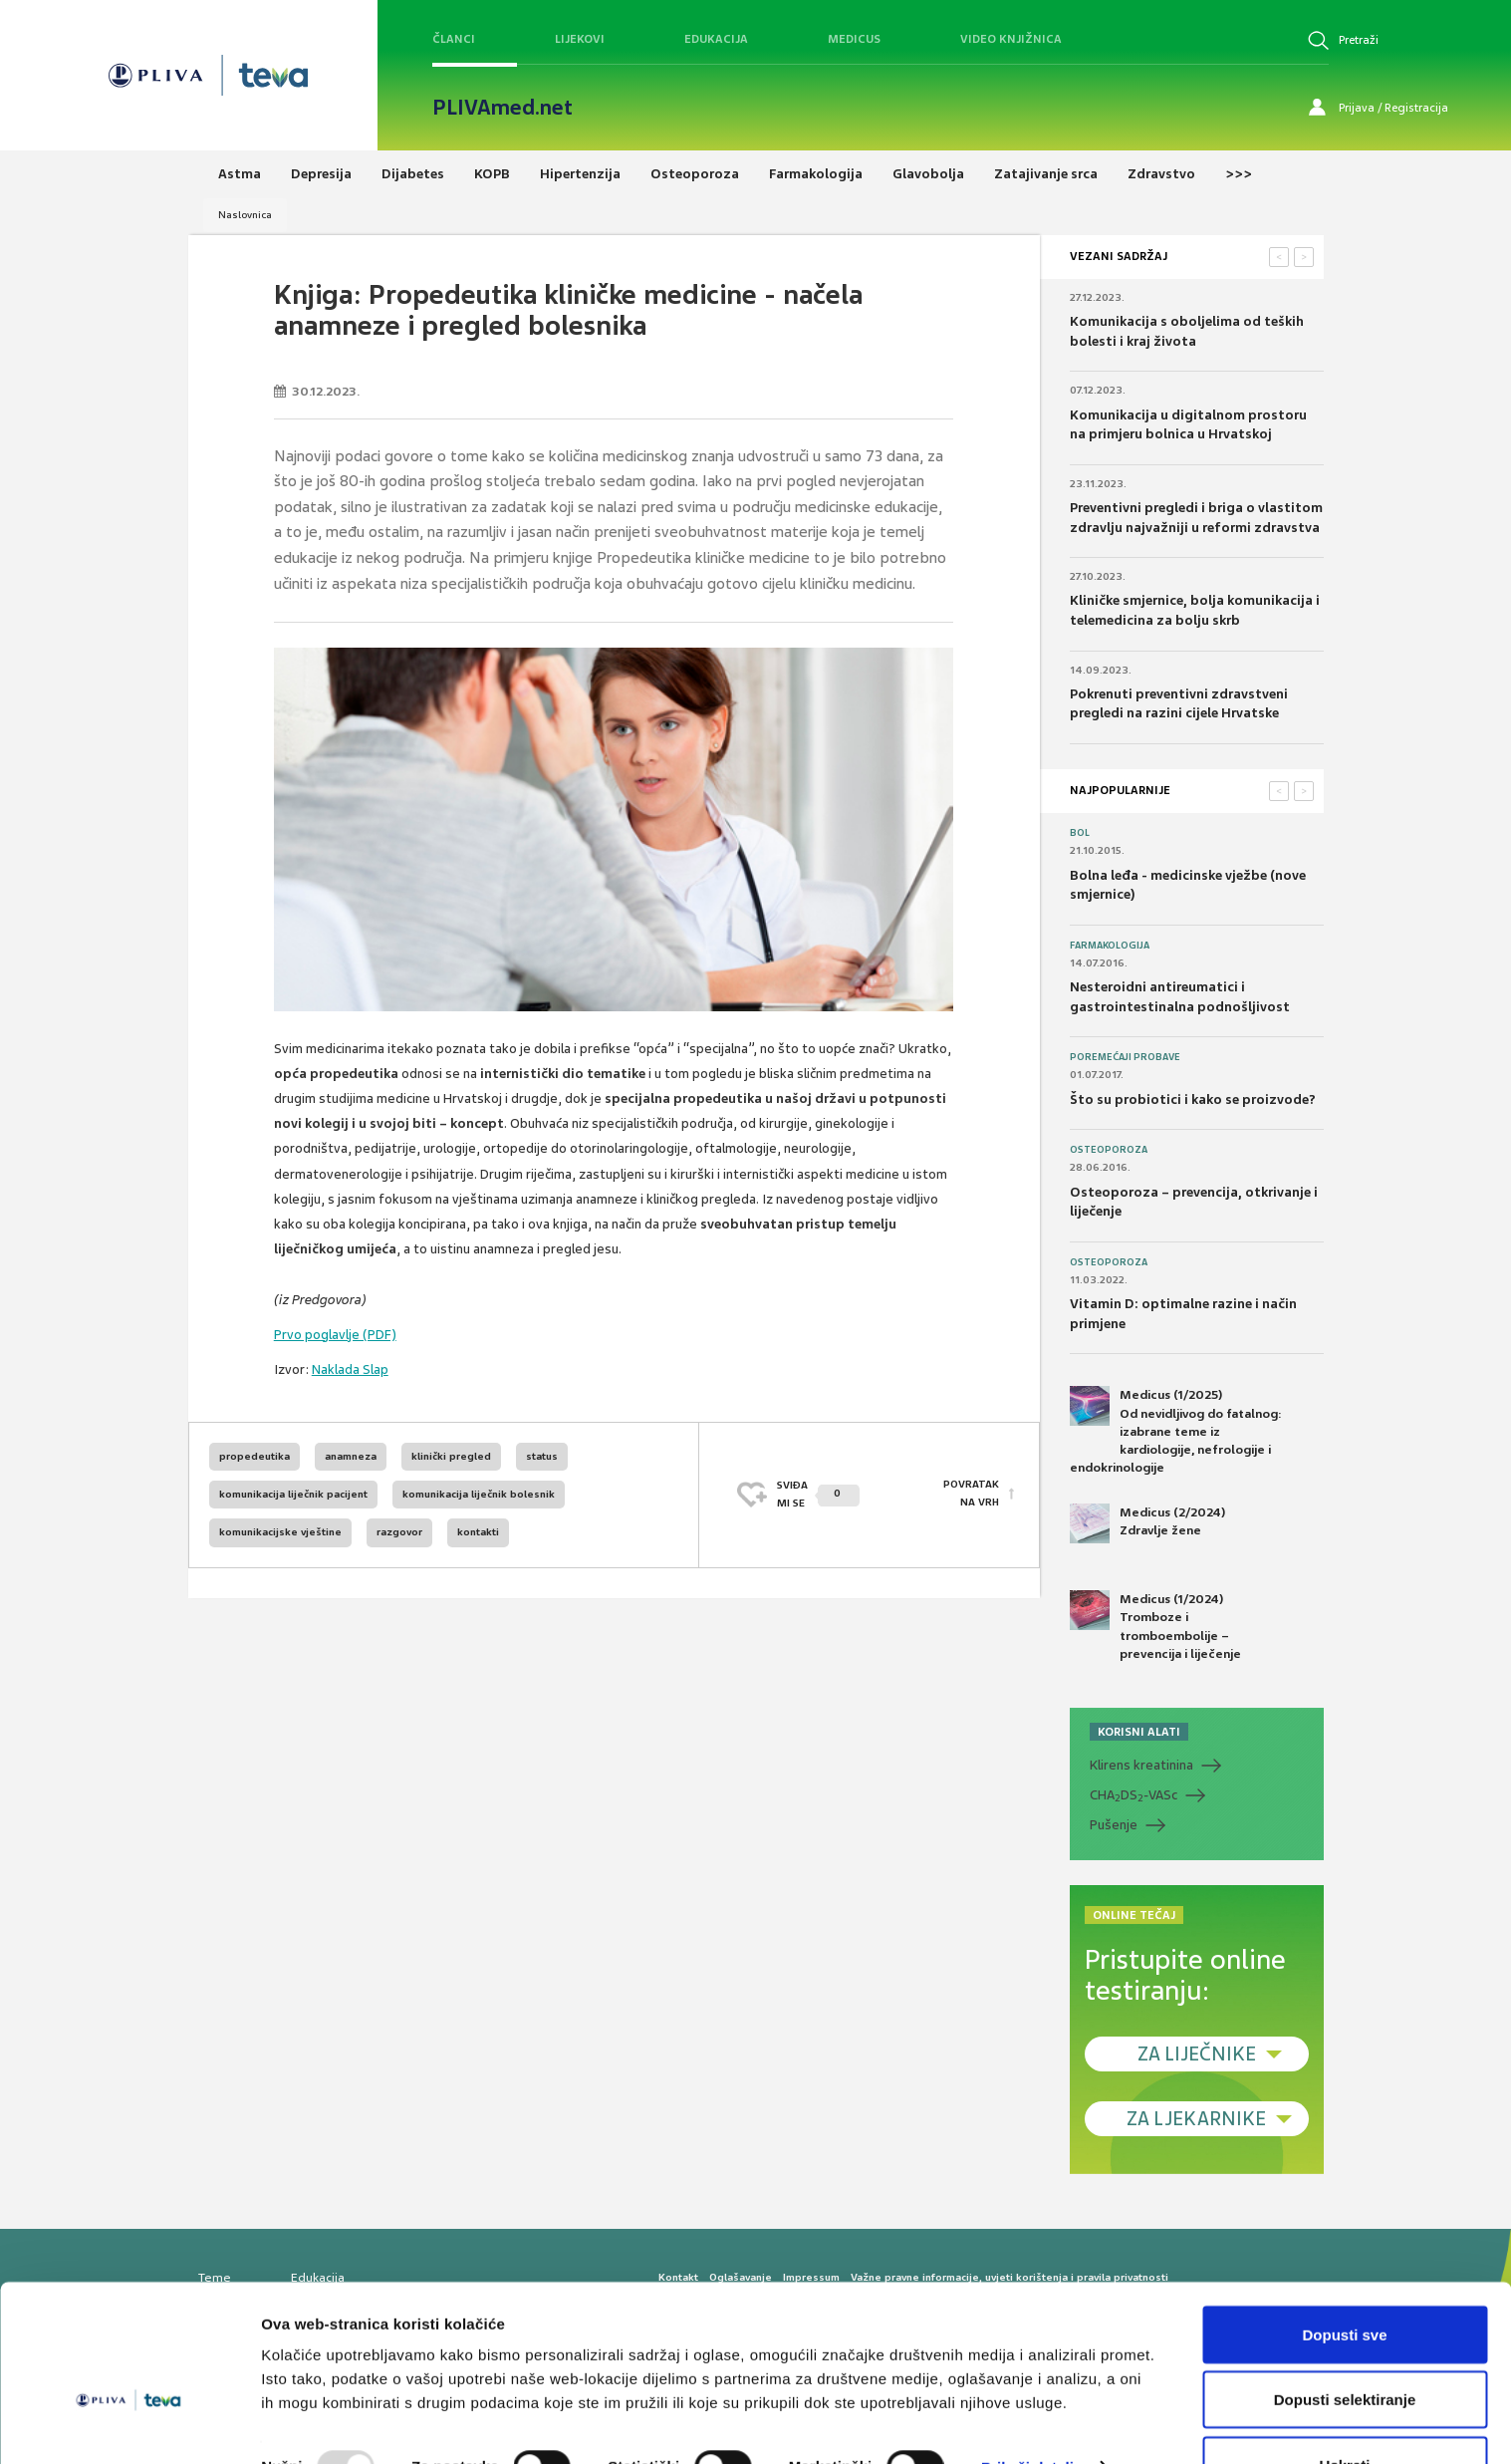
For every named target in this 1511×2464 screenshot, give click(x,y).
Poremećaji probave (1125, 1057)
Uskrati (1345, 2410)
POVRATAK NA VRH (971, 1494)
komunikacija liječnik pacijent (293, 1494)
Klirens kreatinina (1141, 1765)
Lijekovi (580, 39)
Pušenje (1113, 1824)
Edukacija (716, 39)
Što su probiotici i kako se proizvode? (1193, 1099)
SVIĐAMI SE (818, 1494)
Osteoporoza (1108, 1150)
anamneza (351, 1456)
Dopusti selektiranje (1345, 2345)
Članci (453, 39)
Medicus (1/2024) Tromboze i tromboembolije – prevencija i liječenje (1155, 1626)
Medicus (854, 39)
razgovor (399, 1531)
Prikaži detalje (1032, 2412)
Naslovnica (245, 214)
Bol (1080, 833)
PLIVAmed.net (502, 108)
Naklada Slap (350, 1369)
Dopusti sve (1344, 2280)
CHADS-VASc (1133, 1795)
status (542, 1456)
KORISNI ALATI (1139, 1732)
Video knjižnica (1011, 39)
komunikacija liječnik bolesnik (478, 1494)
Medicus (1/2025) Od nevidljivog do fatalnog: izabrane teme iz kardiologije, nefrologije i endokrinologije (1176, 1431)
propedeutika (254, 1456)
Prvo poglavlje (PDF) (335, 1334)
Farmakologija (1109, 946)
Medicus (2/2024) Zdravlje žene (1147, 1523)
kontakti (478, 1531)
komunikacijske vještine (280, 1531)
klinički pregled (451, 1456)
